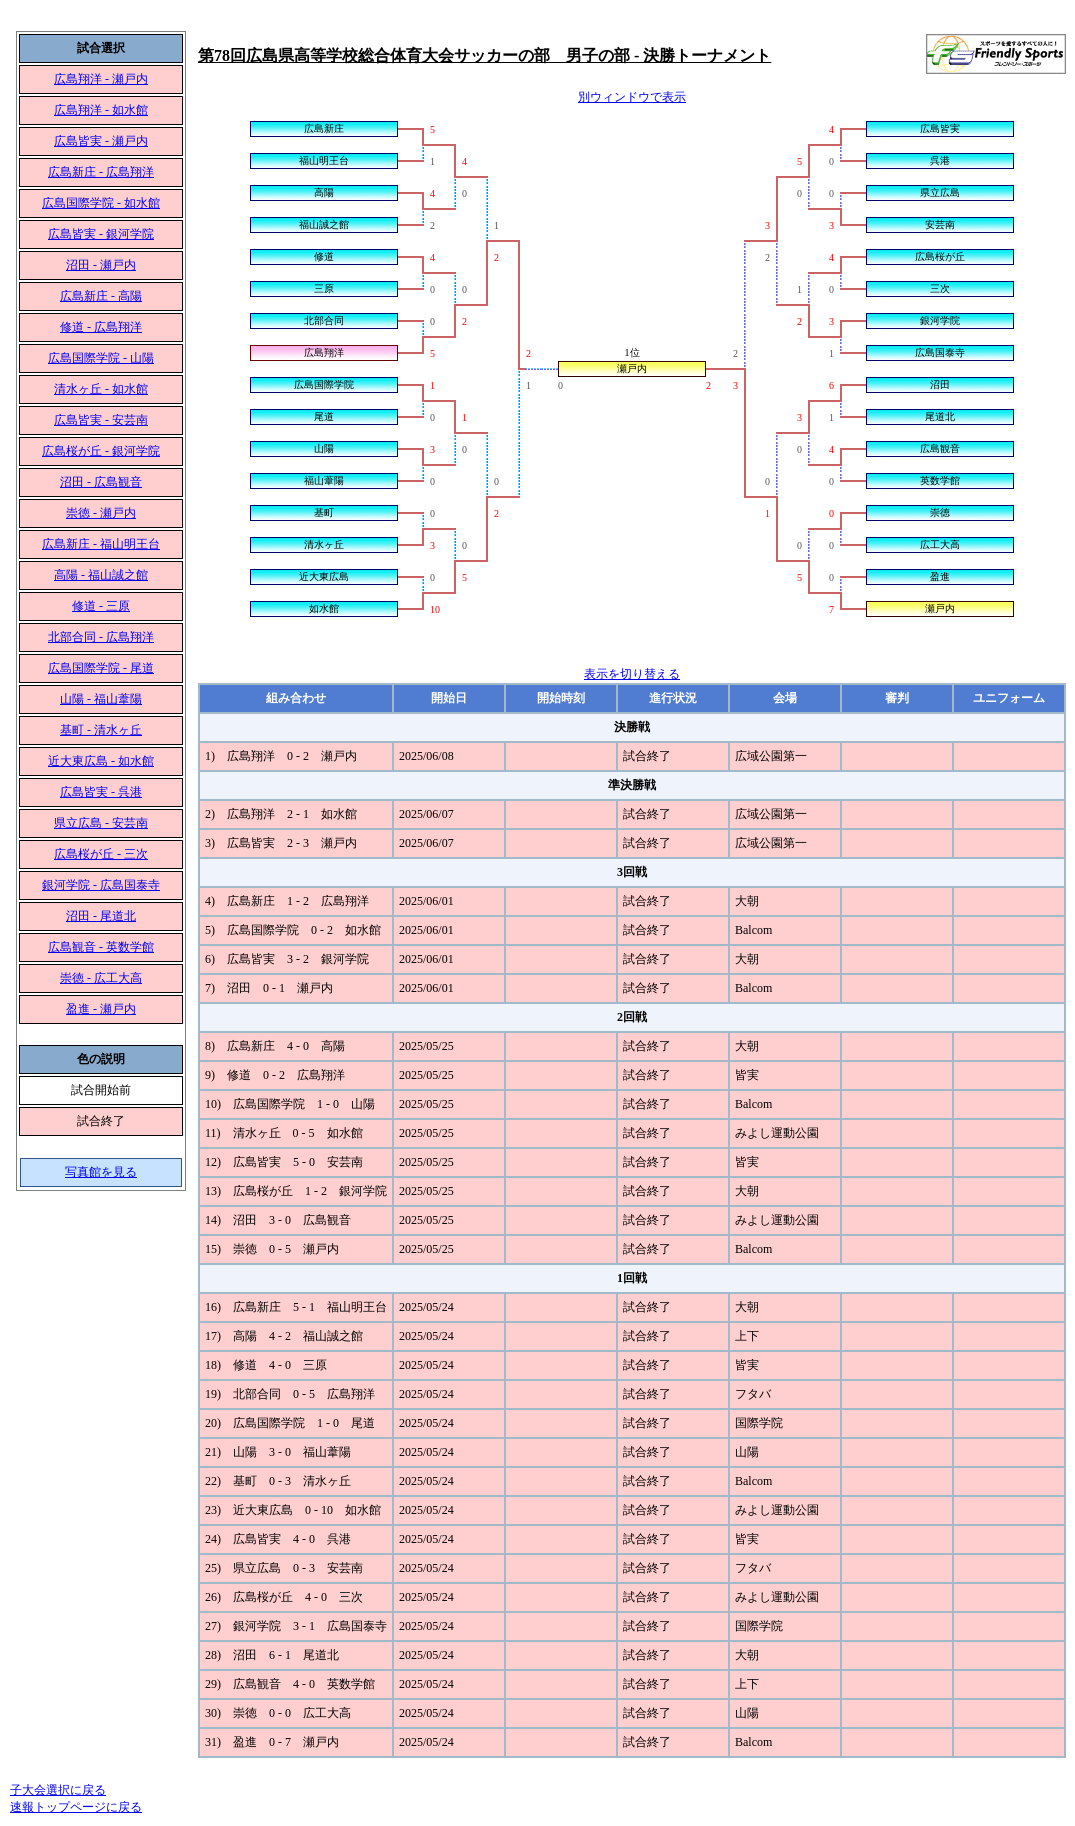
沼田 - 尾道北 (101, 916)
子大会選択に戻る (58, 1790)
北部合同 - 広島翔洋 (101, 637)
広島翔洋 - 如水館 (101, 110)
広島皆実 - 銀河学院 (101, 234)
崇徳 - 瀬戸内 (101, 513)
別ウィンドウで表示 (632, 97)
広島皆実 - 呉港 (101, 792)
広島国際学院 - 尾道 (101, 668)
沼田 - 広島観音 (101, 482)
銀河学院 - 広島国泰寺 (101, 885)
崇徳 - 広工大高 (101, 978)
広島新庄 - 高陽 (101, 296)
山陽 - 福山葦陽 (101, 699)
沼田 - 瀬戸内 (101, 265)
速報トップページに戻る (76, 1807)
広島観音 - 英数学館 (101, 947)
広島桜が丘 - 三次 (101, 854)
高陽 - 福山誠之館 (101, 575)
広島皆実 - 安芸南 (101, 420)
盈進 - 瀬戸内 (101, 1009)
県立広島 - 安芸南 (101, 823)
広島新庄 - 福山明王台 (101, 544)
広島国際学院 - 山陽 (101, 358)
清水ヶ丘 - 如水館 (101, 389)
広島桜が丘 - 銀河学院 (101, 451)
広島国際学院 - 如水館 (101, 203)
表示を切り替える (632, 674)
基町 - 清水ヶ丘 (101, 730)
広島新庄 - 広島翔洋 (101, 172)
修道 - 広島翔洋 (101, 327)
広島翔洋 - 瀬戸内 (101, 79)
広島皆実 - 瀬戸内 (101, 141)
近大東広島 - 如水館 (101, 761)
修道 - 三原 (101, 606)
